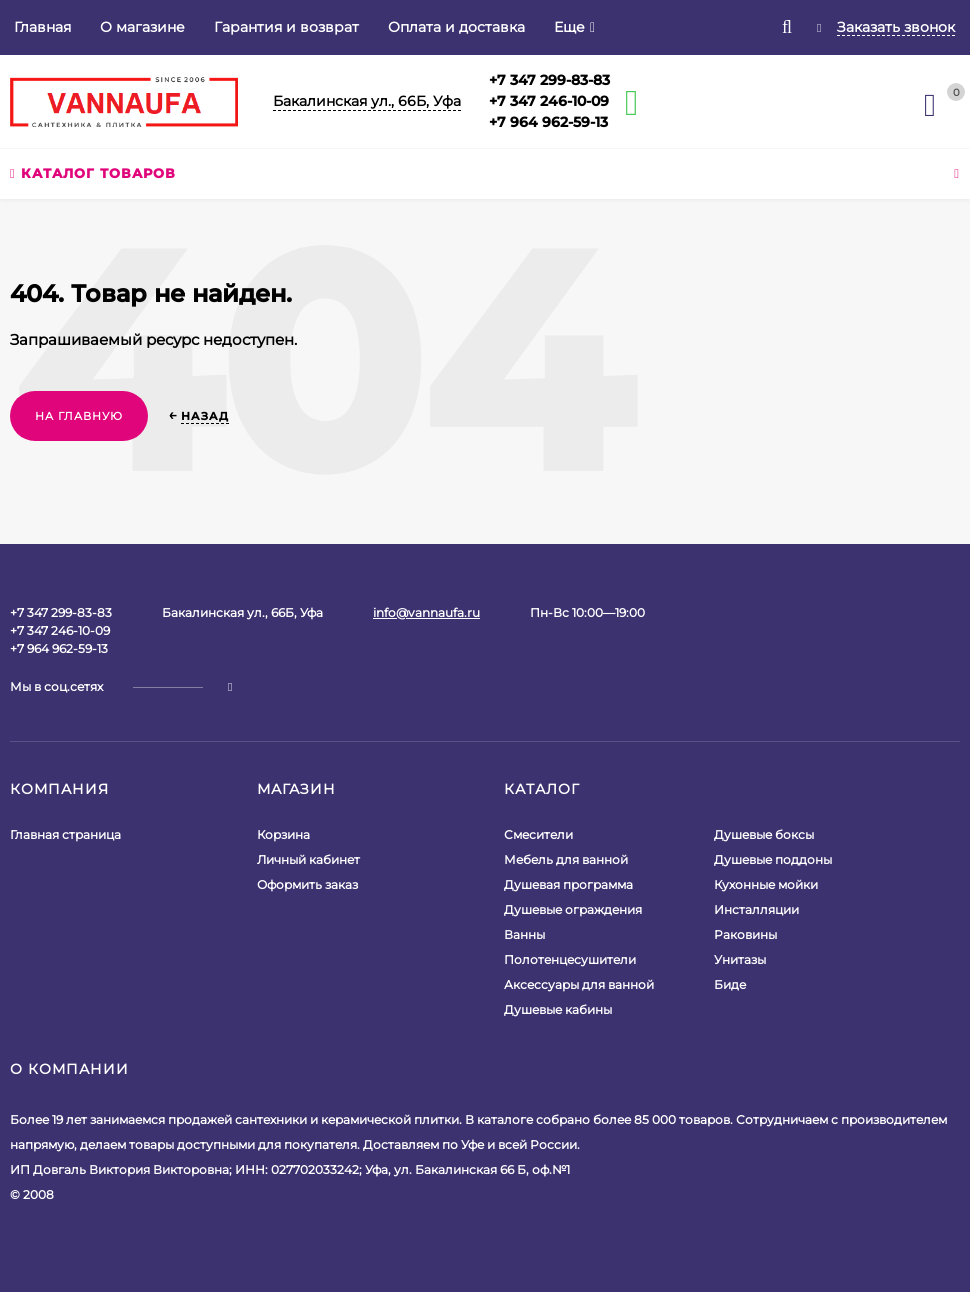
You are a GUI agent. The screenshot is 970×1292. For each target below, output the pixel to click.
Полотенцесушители (570, 959)
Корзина (283, 834)
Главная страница (65, 834)
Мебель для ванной (566, 859)
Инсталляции (756, 909)
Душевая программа (568, 884)
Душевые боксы (764, 834)
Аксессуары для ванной (579, 984)
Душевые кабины (558, 1009)
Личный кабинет (308, 859)
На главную (79, 416)
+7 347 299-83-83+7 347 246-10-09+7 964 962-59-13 (549, 101)
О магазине (142, 27)
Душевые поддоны (773, 859)
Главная (42, 27)
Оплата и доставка (456, 27)
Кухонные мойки (766, 884)
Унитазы (740, 959)
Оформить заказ (307, 884)
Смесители (538, 834)
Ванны (524, 934)
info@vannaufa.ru (426, 612)
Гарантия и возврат (286, 27)
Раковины (745, 934)
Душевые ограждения (573, 909)
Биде (730, 984)
